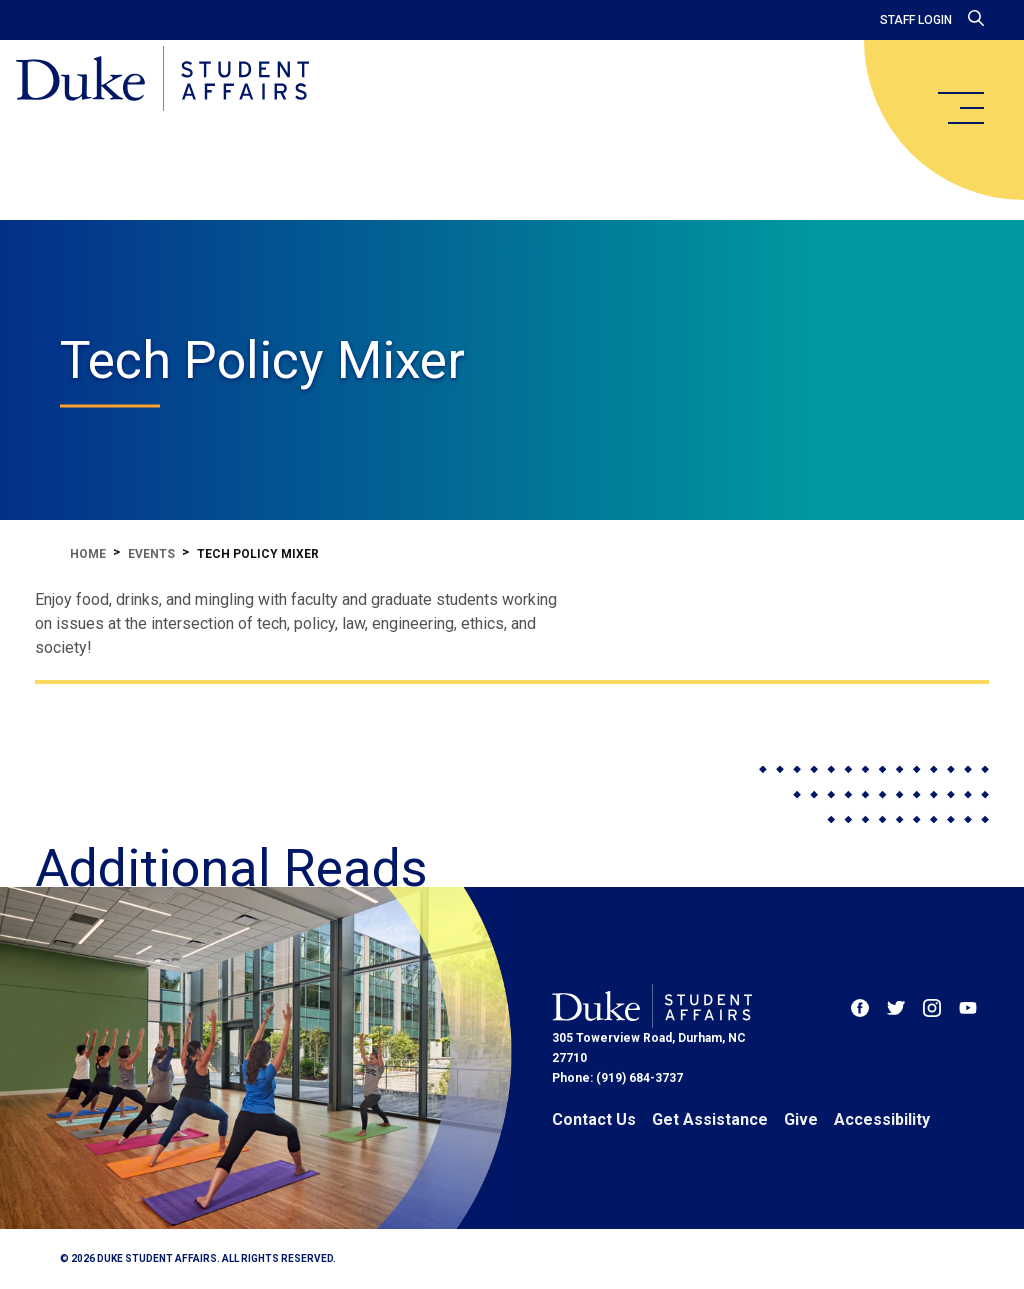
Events (151, 554)
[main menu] (960, 108)
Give (801, 1119)
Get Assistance (710, 1119)
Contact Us (594, 1119)
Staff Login (916, 20)
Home (88, 554)
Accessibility (882, 1119)
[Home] (162, 80)
